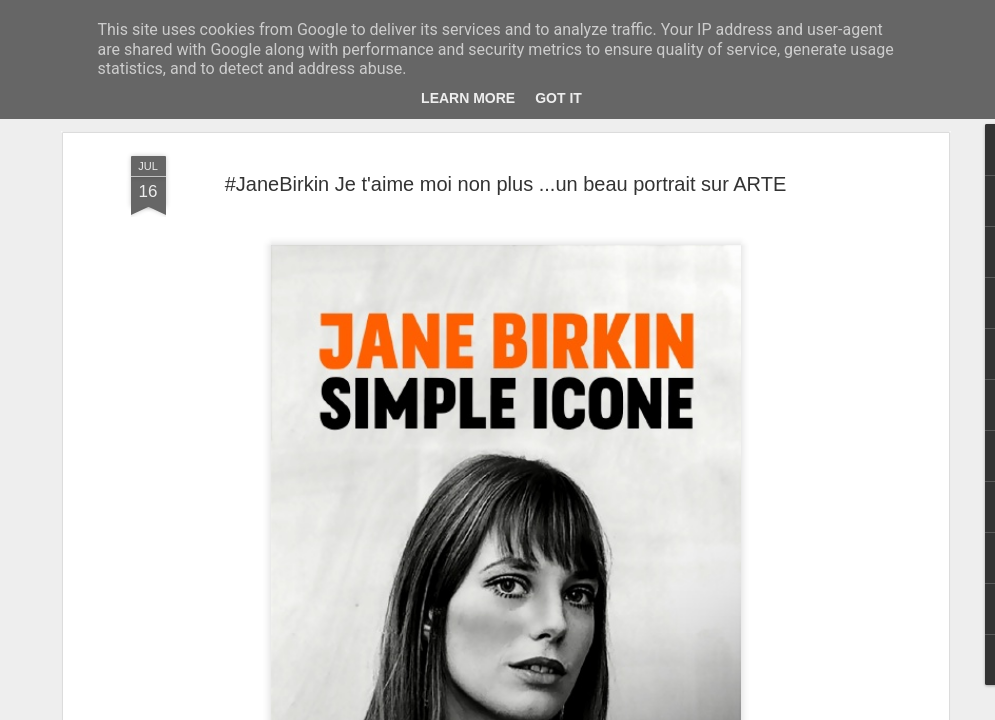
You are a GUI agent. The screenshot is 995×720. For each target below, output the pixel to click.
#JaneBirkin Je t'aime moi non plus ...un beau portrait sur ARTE (506, 183)
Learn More (468, 98)
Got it (558, 98)
